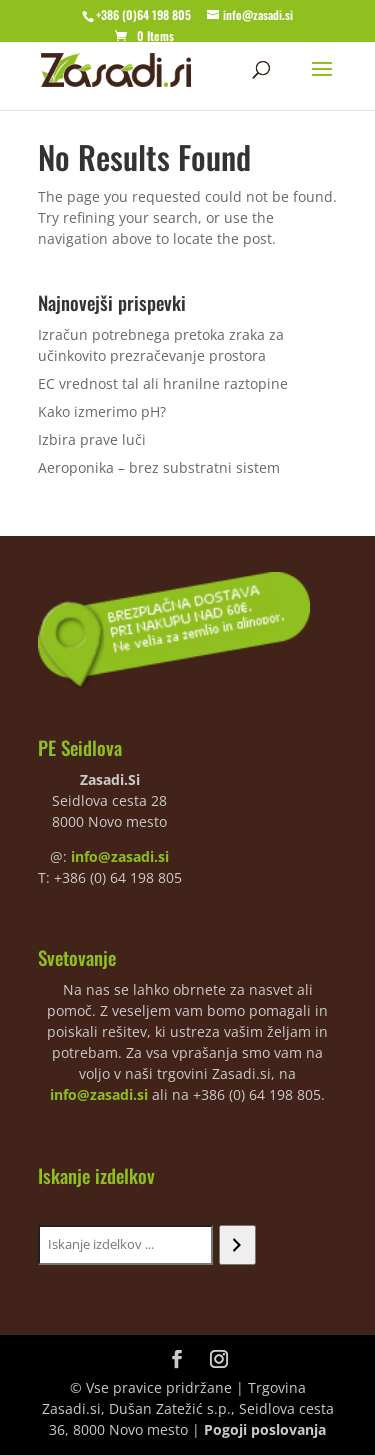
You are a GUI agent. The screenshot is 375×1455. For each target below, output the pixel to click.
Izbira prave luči (92, 439)
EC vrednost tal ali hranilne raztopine (163, 383)
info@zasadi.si (120, 856)
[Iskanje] (237, 1245)
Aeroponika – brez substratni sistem (159, 467)
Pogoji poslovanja (265, 1429)
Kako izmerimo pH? (102, 411)
